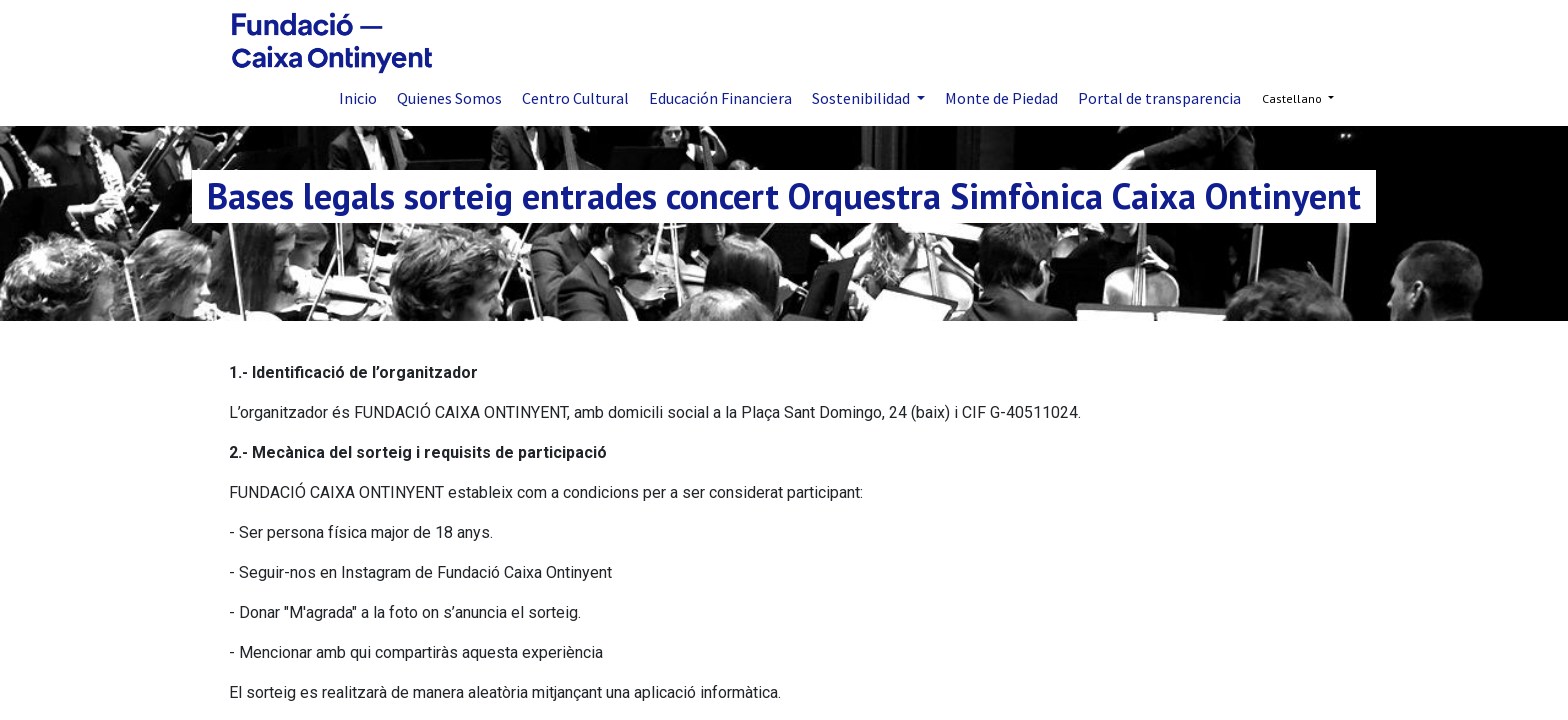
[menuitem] (358, 98)
